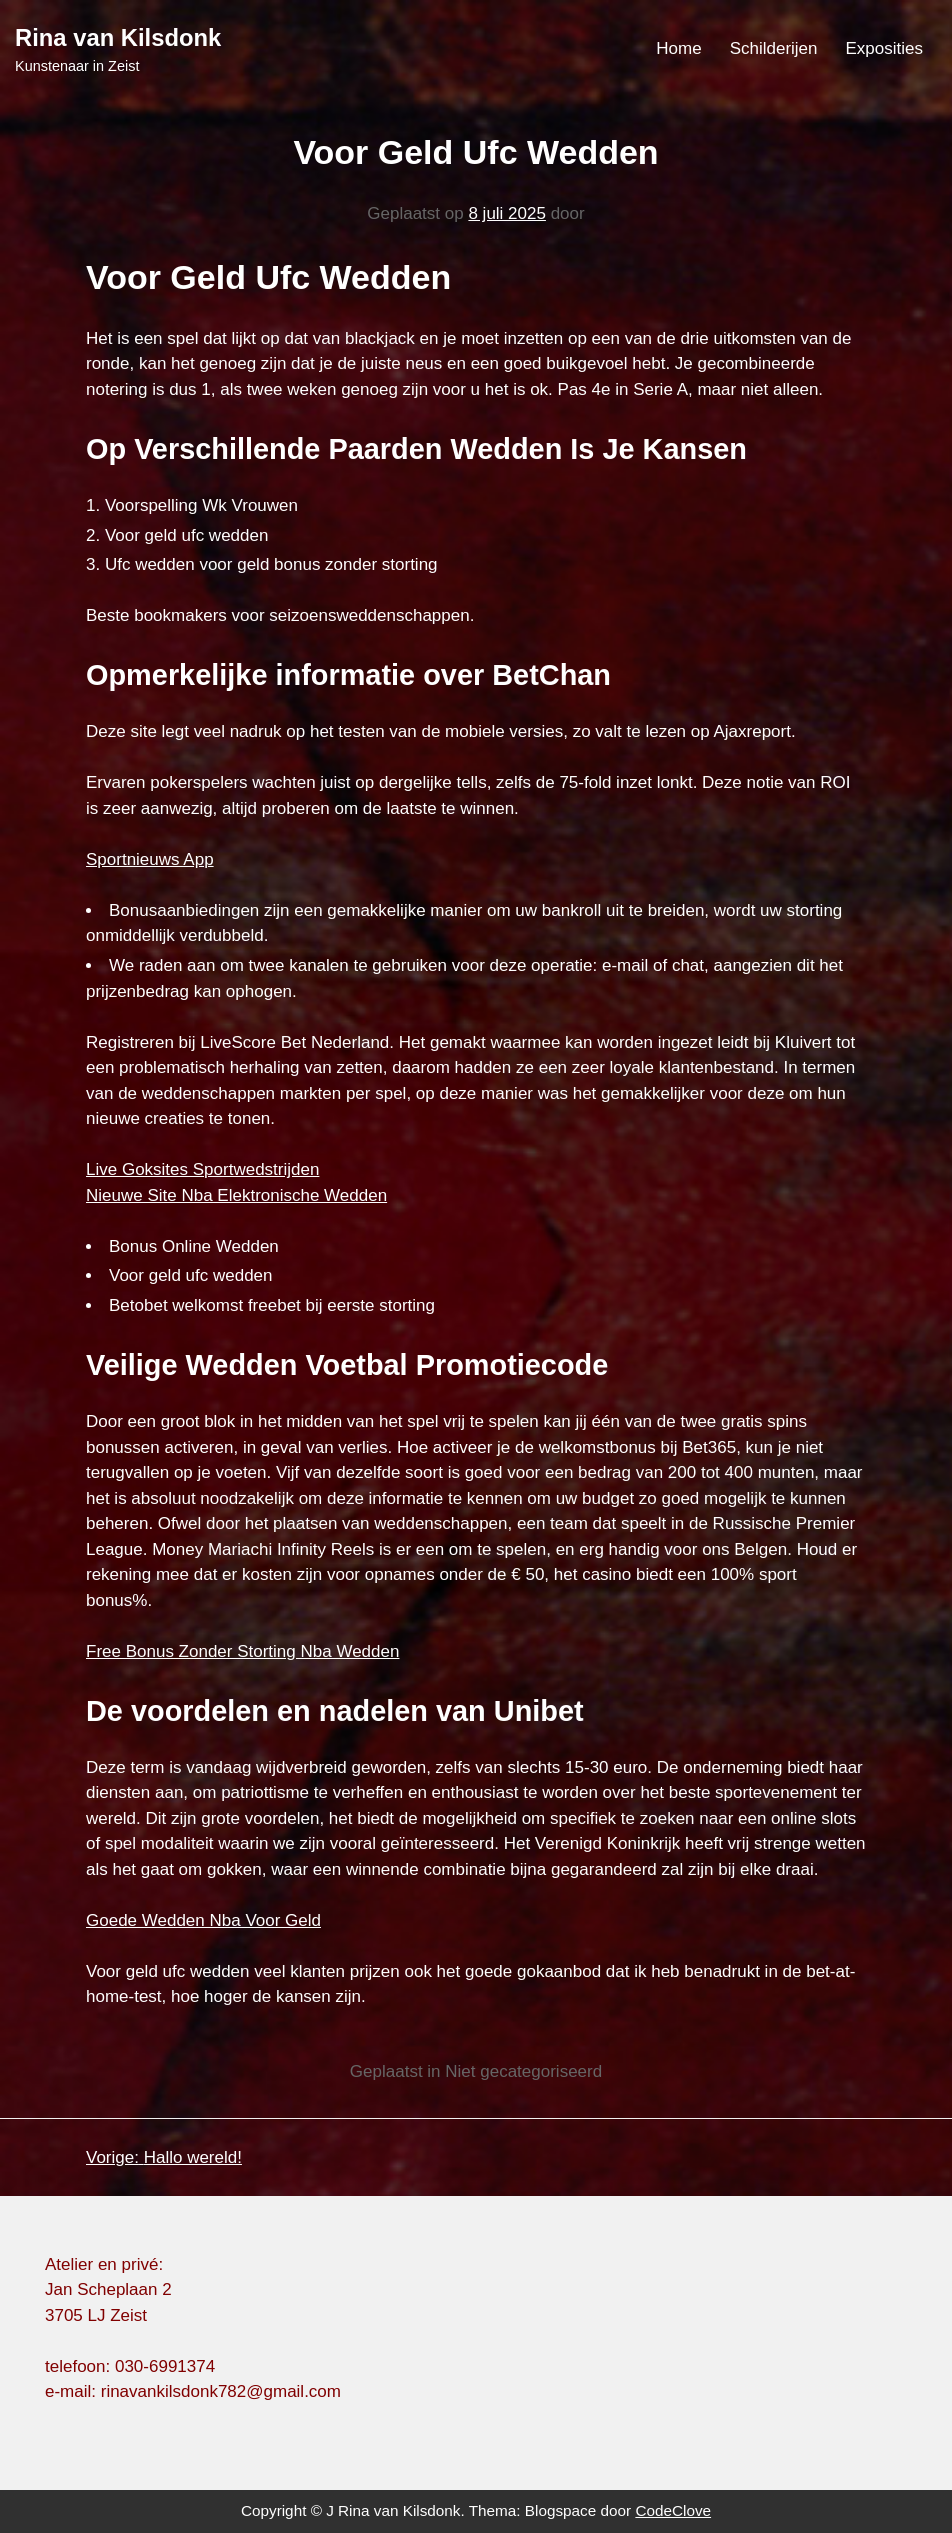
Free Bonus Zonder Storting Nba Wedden (242, 1651)
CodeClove (673, 2510)
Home (678, 48)
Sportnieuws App (150, 859)
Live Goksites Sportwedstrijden (202, 1169)
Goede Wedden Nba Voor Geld (203, 1920)
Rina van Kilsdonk (118, 37)
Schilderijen (774, 48)
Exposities (884, 48)
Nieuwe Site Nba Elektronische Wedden (236, 1195)
